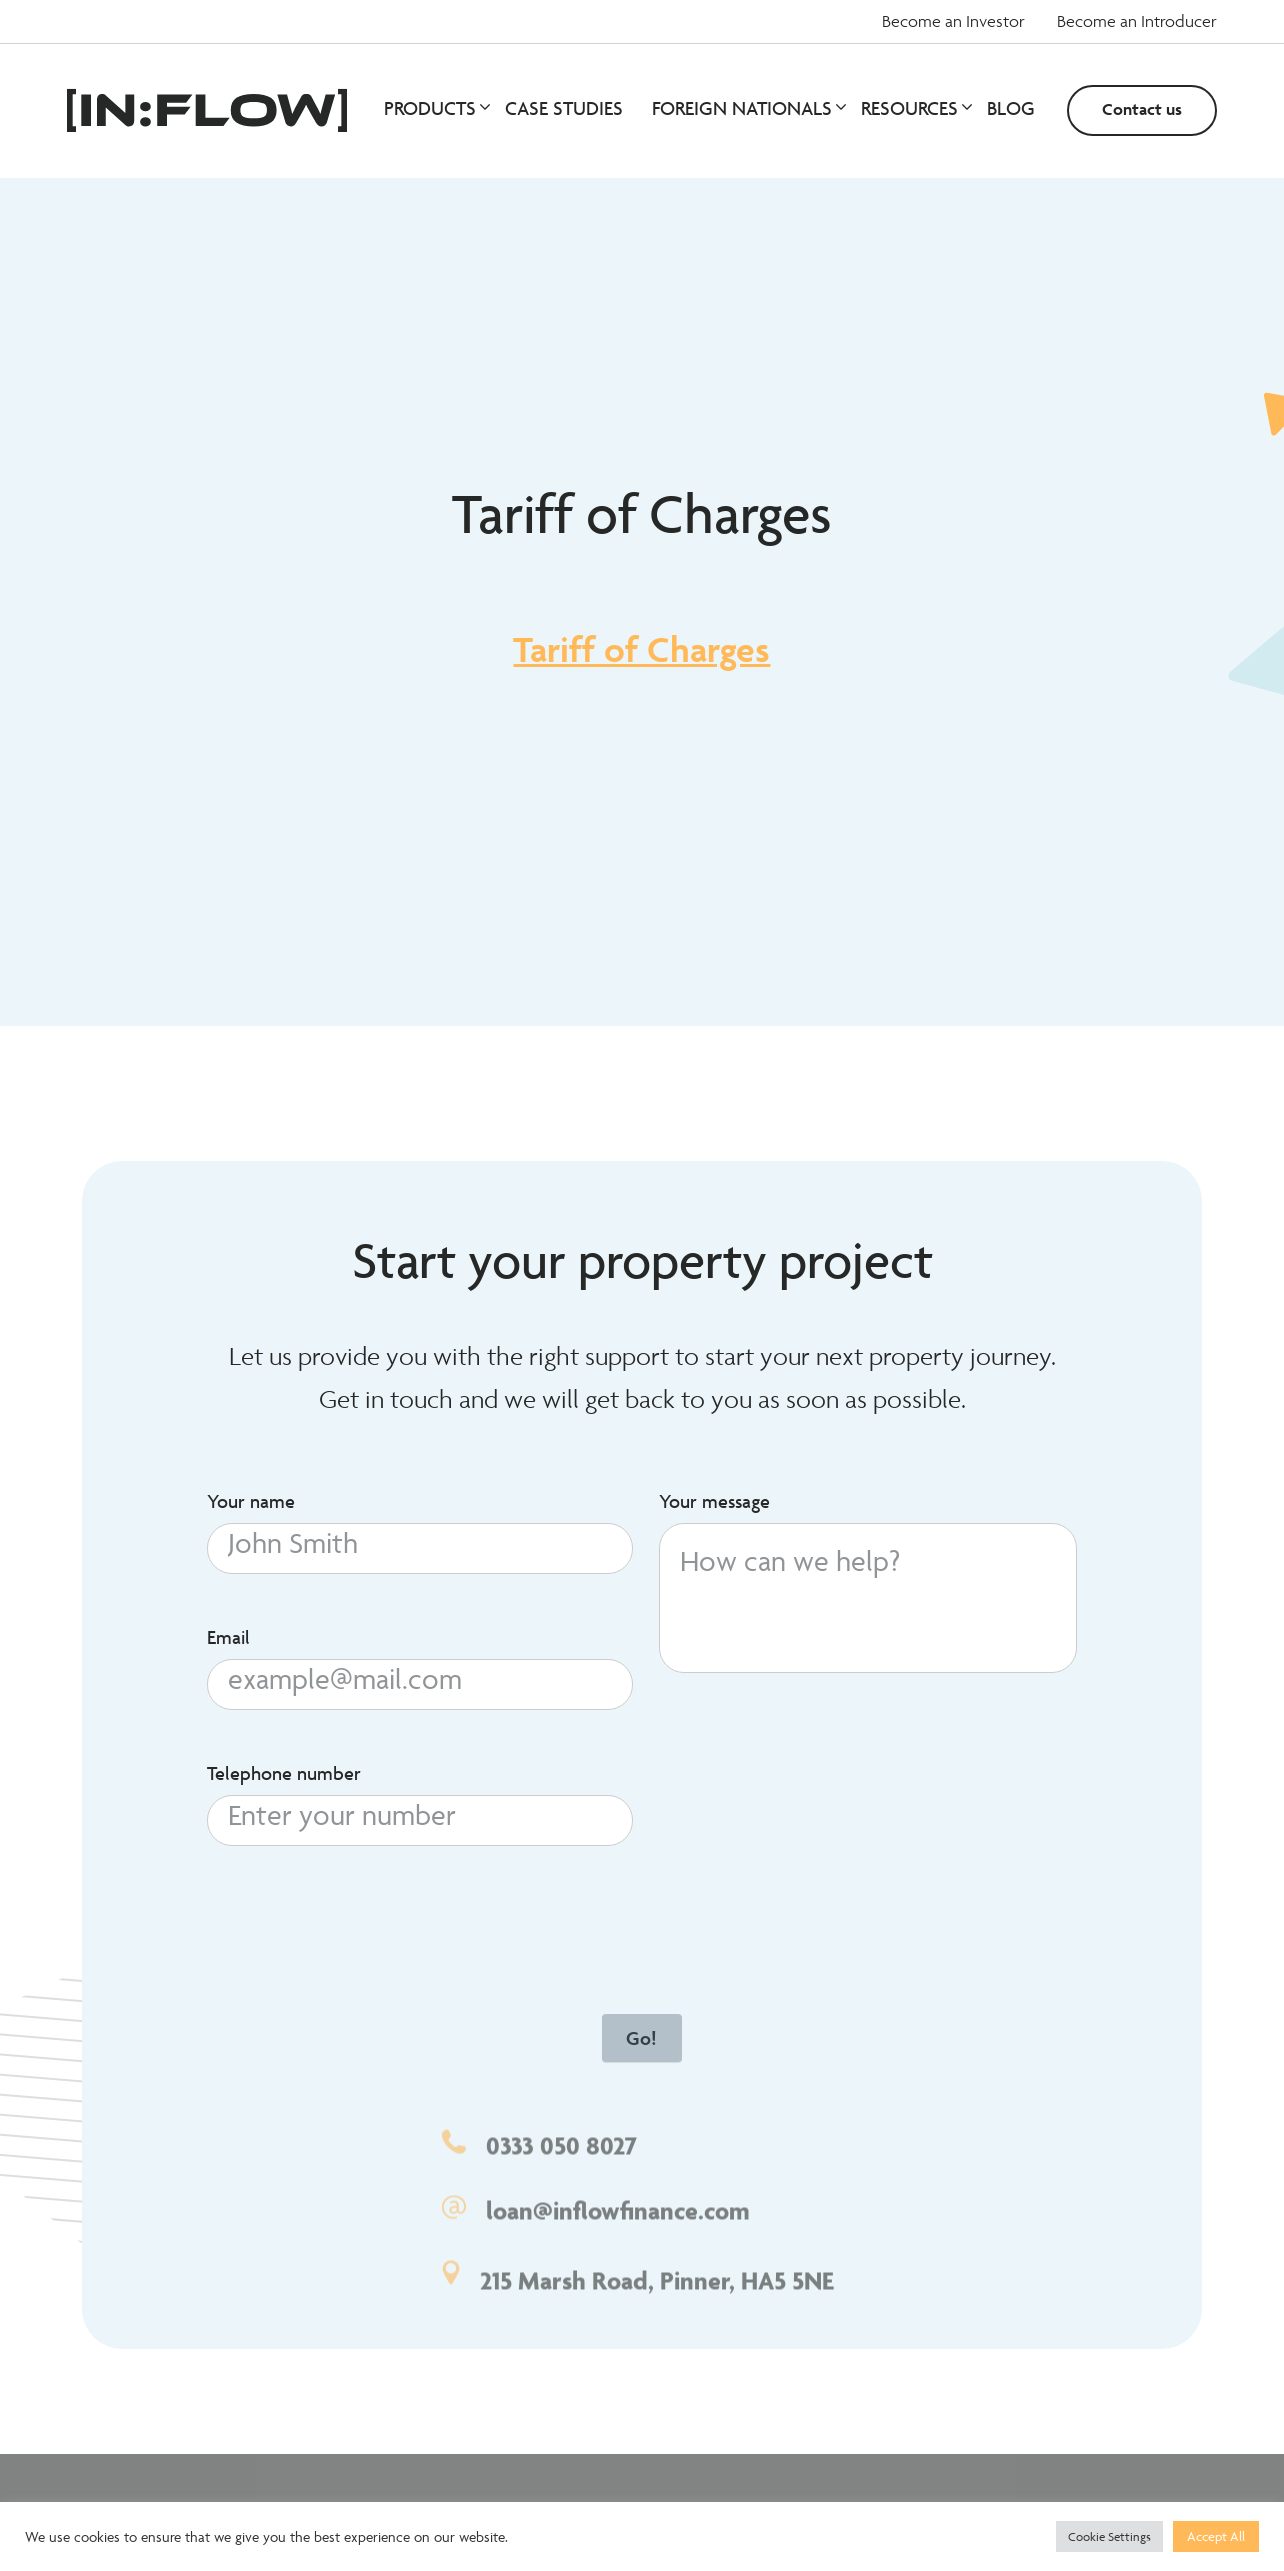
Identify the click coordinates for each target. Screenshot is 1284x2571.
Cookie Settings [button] (1109, 2536)
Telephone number (284, 1778)
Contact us (1142, 109)
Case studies (564, 108)
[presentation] (359, 1915)
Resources (915, 108)
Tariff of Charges (641, 649)
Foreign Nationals (748, 108)
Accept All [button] (1216, 2536)
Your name (251, 1507)
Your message (714, 1507)
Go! (642, 2043)
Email (228, 1643)
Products (436, 108)
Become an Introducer (1137, 21)
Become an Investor (953, 21)
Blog (1011, 108)
